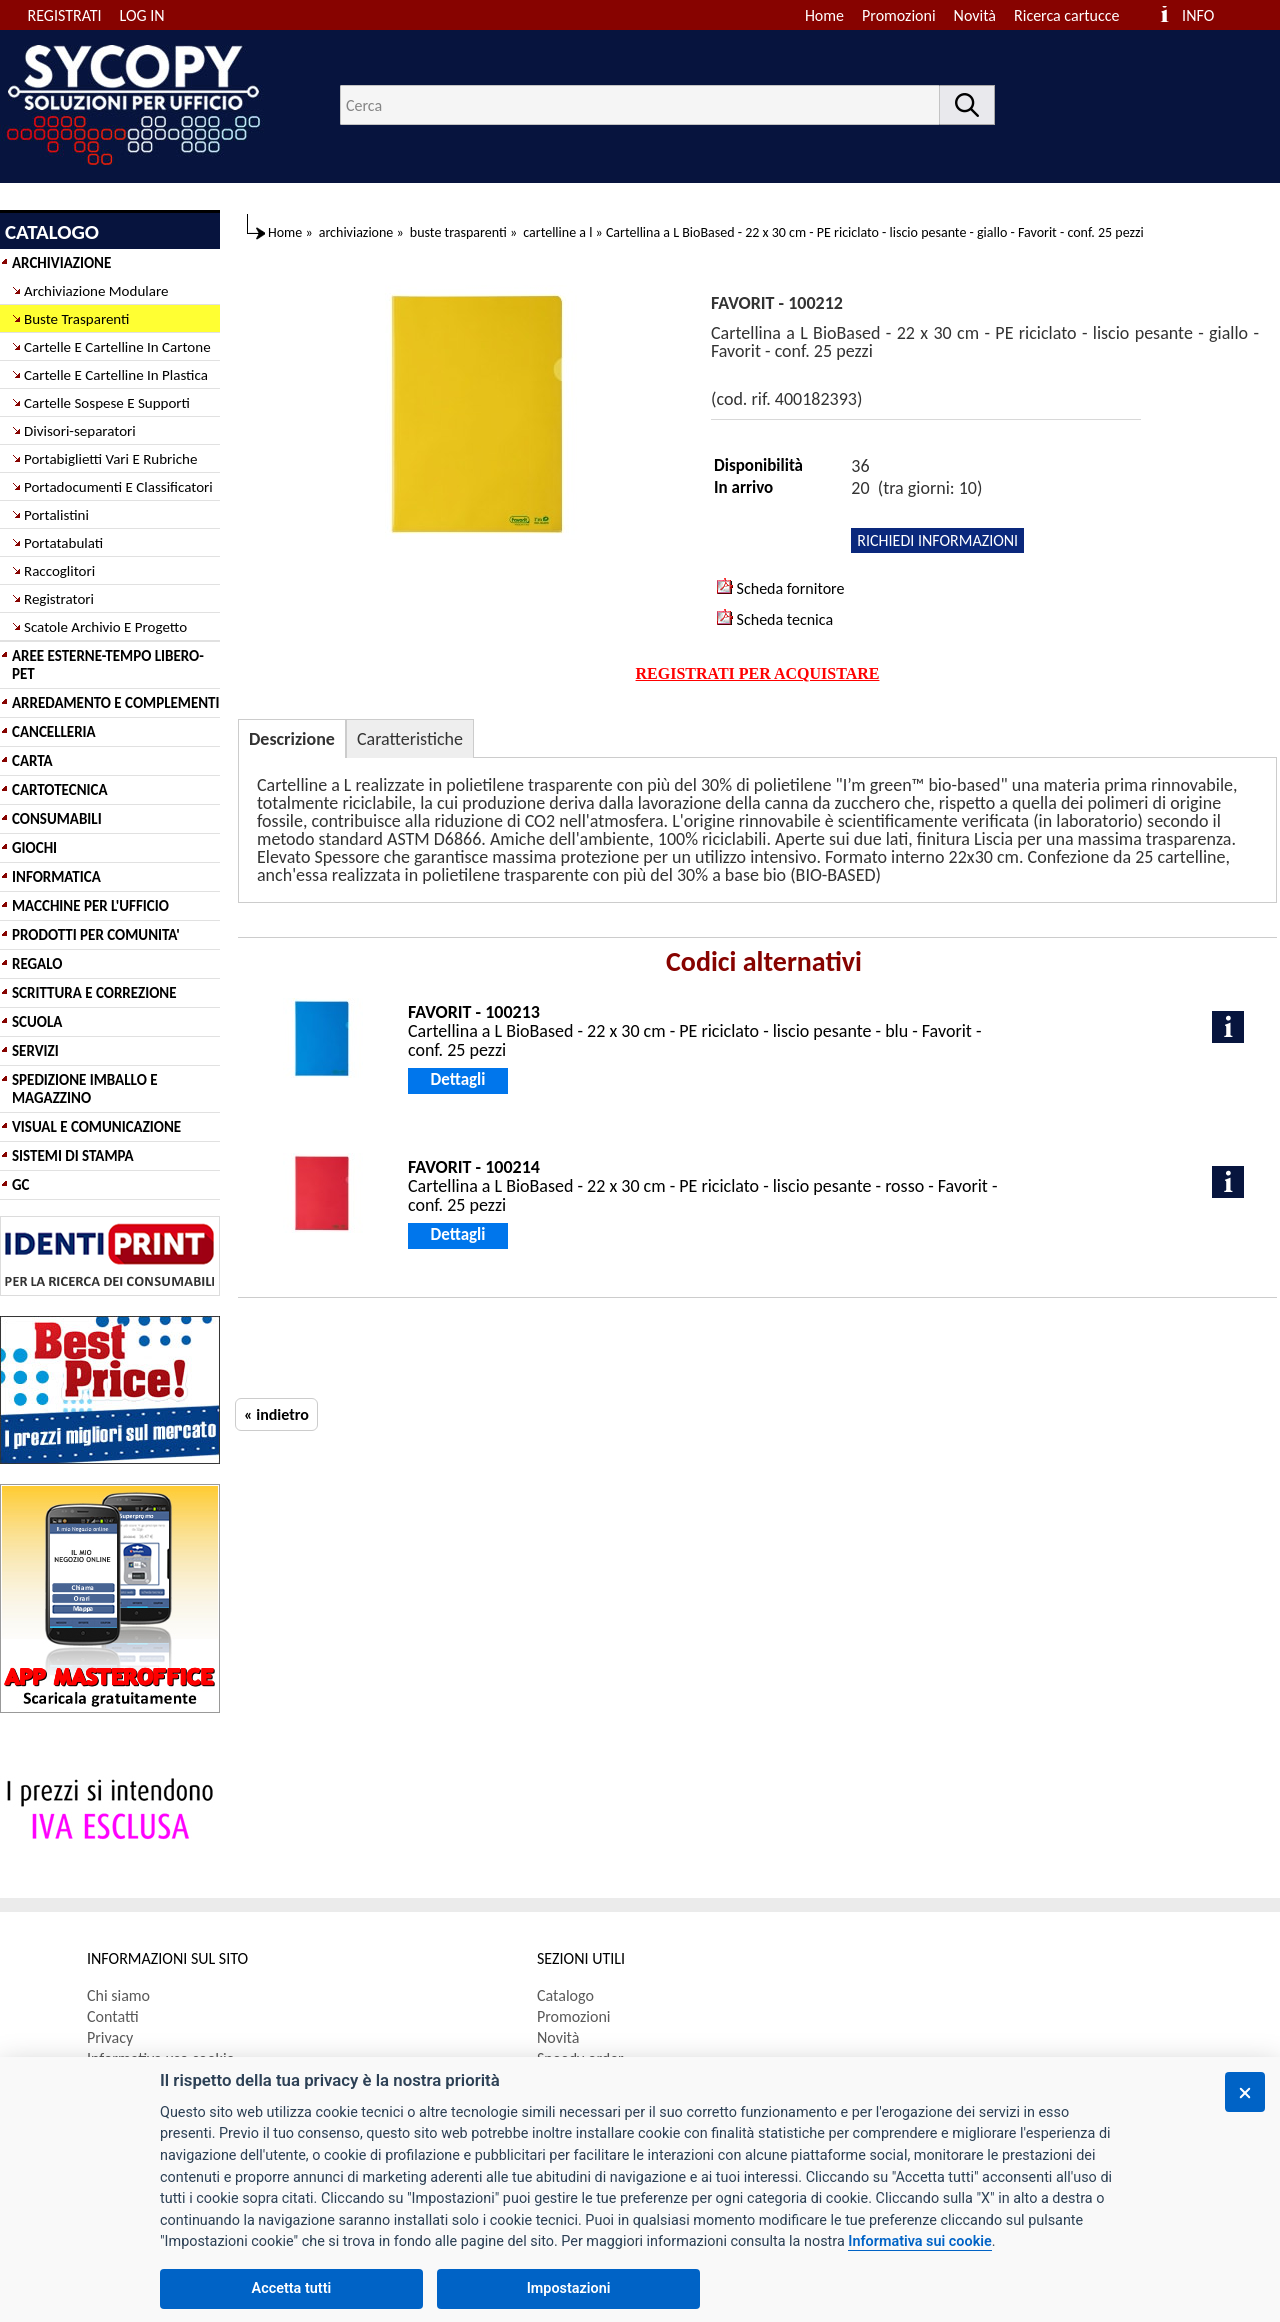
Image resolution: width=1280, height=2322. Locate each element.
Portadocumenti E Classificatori (118, 487)
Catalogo (565, 1995)
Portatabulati (63, 543)
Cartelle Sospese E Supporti (107, 403)
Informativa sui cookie (919, 2241)
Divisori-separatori (80, 431)
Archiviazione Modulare (96, 291)
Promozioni (899, 15)
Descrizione (292, 739)
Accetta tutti (292, 2288)
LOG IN (142, 15)
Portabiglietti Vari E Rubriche (110, 459)
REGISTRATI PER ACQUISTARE (758, 673)
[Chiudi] (1245, 2092)
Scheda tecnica (775, 619)
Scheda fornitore (780, 588)
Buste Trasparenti (76, 319)
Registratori (59, 599)
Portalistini (56, 515)
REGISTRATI (65, 15)
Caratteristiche (410, 739)
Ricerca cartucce (1066, 15)
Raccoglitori (59, 571)
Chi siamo (118, 1995)
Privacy (110, 2037)
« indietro (276, 1414)
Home (824, 15)
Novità (975, 15)
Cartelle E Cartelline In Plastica (116, 375)
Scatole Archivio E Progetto (105, 627)
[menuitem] (1075, 15)
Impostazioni (569, 2288)
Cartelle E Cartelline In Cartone (117, 347)
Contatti (113, 2016)
